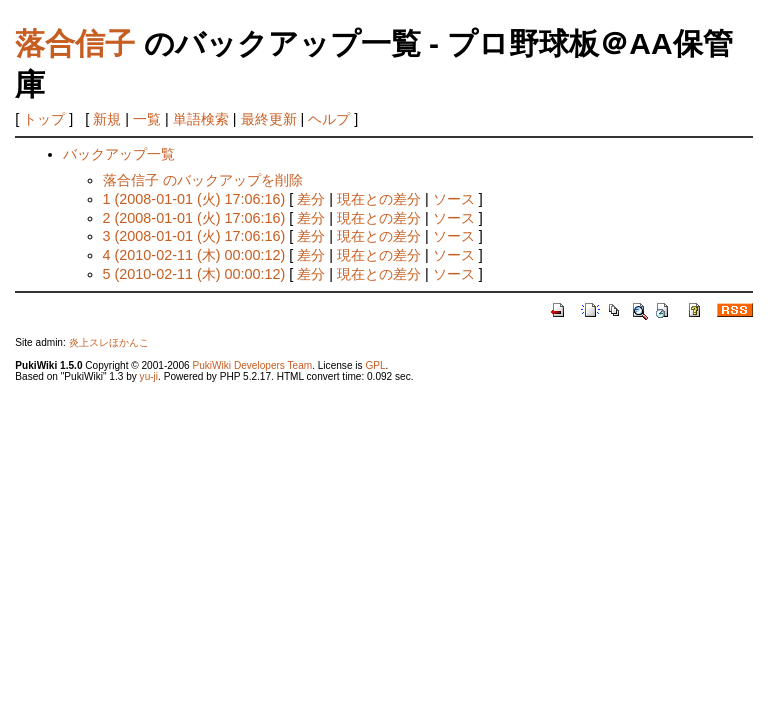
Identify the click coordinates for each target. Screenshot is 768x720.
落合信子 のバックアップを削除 (203, 180)
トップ (44, 119)
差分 (311, 199)
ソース (454, 199)
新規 (107, 119)
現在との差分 (379, 199)
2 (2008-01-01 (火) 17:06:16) (194, 218)
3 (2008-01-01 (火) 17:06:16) (194, 236)
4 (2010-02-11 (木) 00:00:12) (194, 255)
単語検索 (201, 119)
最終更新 (269, 119)
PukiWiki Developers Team (252, 365)
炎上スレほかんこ (109, 342)
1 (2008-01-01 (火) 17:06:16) (194, 199)
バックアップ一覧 (119, 154)
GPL (375, 365)
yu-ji (149, 376)
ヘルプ (329, 119)
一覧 (147, 119)
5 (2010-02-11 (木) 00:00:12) (194, 274)
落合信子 (75, 43)
